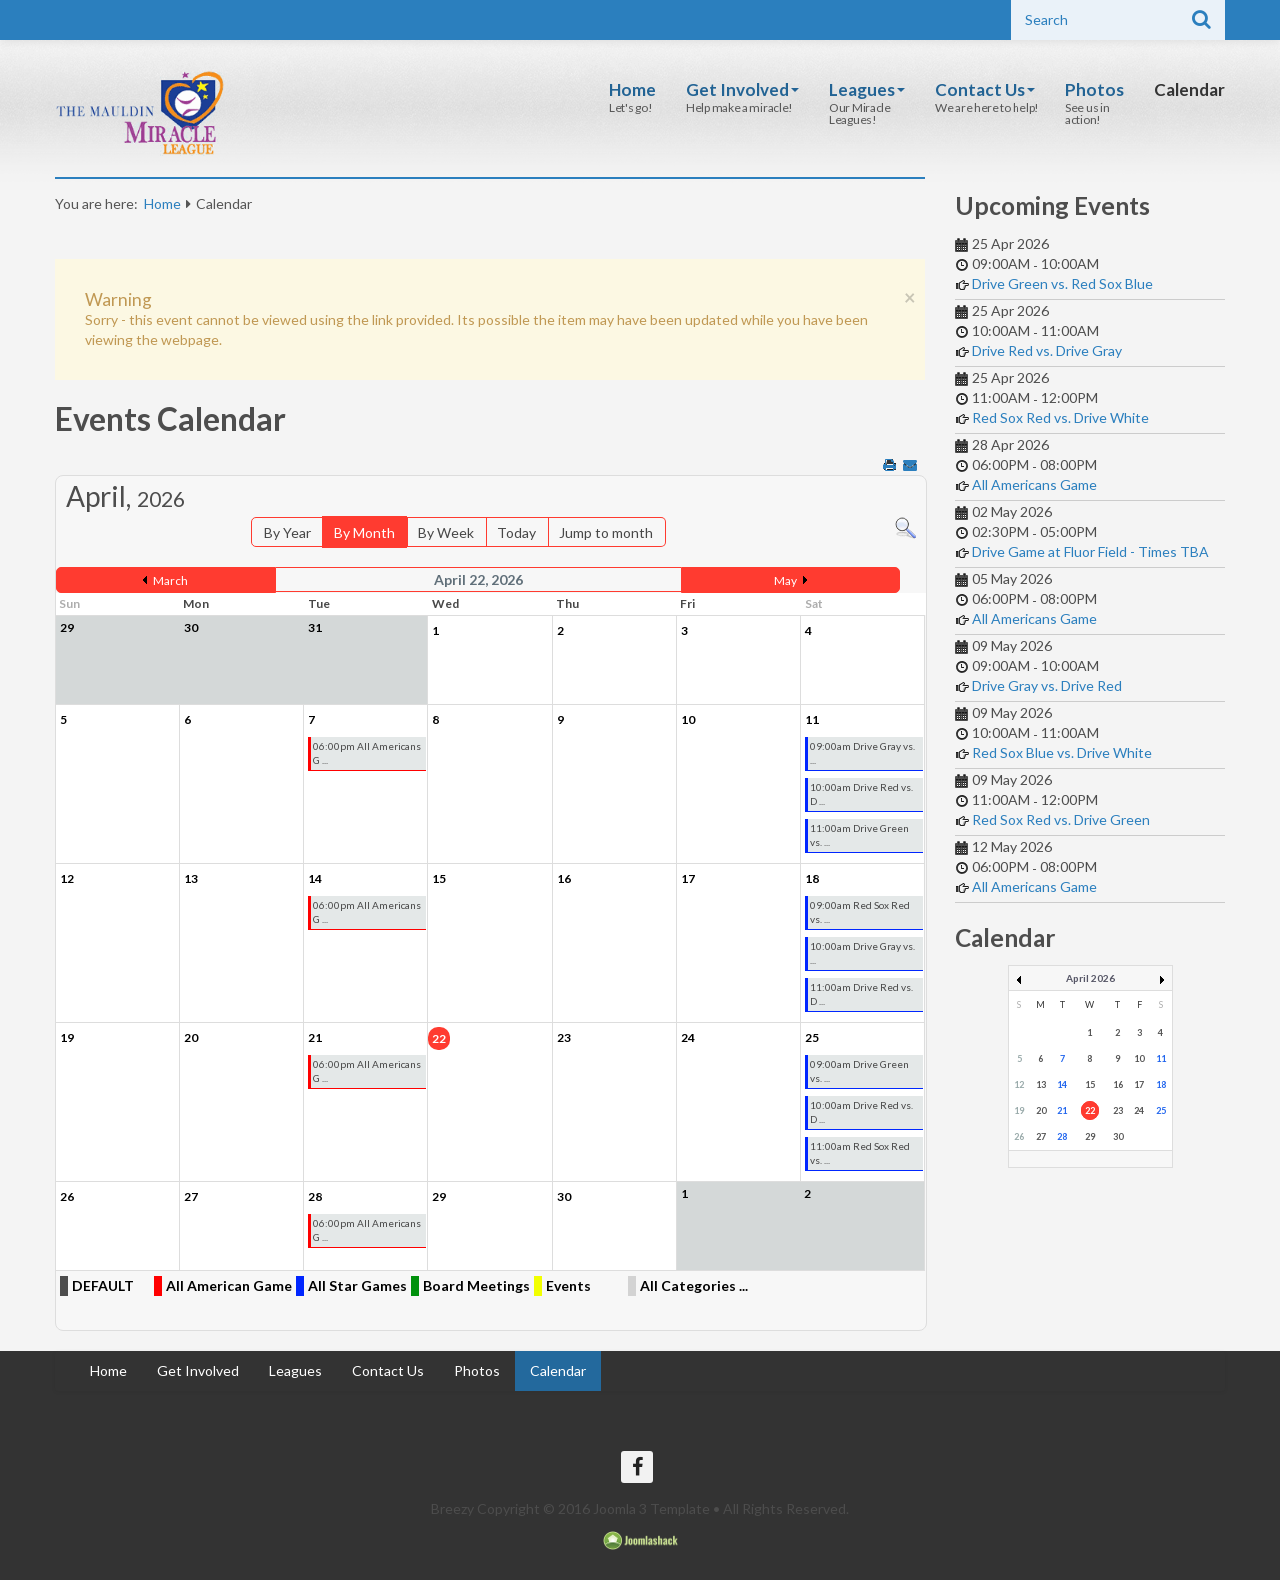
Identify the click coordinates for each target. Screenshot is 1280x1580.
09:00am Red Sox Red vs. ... (860, 912)
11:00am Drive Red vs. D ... (861, 994)
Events (568, 1285)
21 (1062, 1110)
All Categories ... (694, 1285)
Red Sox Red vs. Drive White (1060, 417)
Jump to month (606, 532)
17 (1139, 1084)
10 (1139, 1058)
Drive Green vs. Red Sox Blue (1062, 283)
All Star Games (357, 1285)
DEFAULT (103, 1285)
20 (1041, 1110)
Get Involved (742, 89)
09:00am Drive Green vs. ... (859, 1071)
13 (1041, 1084)
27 (1041, 1136)
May (785, 580)
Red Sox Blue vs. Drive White (1062, 752)
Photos (1094, 89)
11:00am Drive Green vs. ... (859, 835)
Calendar (1189, 89)
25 (1161, 1110)
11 (1161, 1058)
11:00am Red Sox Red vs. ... (860, 1153)
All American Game (229, 1285)
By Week (446, 532)
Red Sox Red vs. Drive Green (1061, 819)
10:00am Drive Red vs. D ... (861, 794)
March (170, 580)
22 (1090, 1110)
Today (516, 532)
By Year (287, 532)
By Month (364, 532)
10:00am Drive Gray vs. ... (862, 953)
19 (1019, 1110)
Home (632, 89)
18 (1161, 1084)
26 (1019, 1136)
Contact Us (985, 89)
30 (1118, 1136)
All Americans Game (1034, 484)
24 (1139, 1110)
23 (1118, 1110)
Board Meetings (476, 1285)
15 (1090, 1084)
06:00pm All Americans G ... (367, 753)
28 (1062, 1136)
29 (1090, 1136)
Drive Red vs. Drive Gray (1047, 350)
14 (1062, 1084)
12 (1019, 1084)
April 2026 (1090, 978)
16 (1118, 1084)
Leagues (867, 89)
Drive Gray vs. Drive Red (1047, 685)
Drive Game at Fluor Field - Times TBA (1090, 551)
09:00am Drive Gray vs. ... (862, 753)
